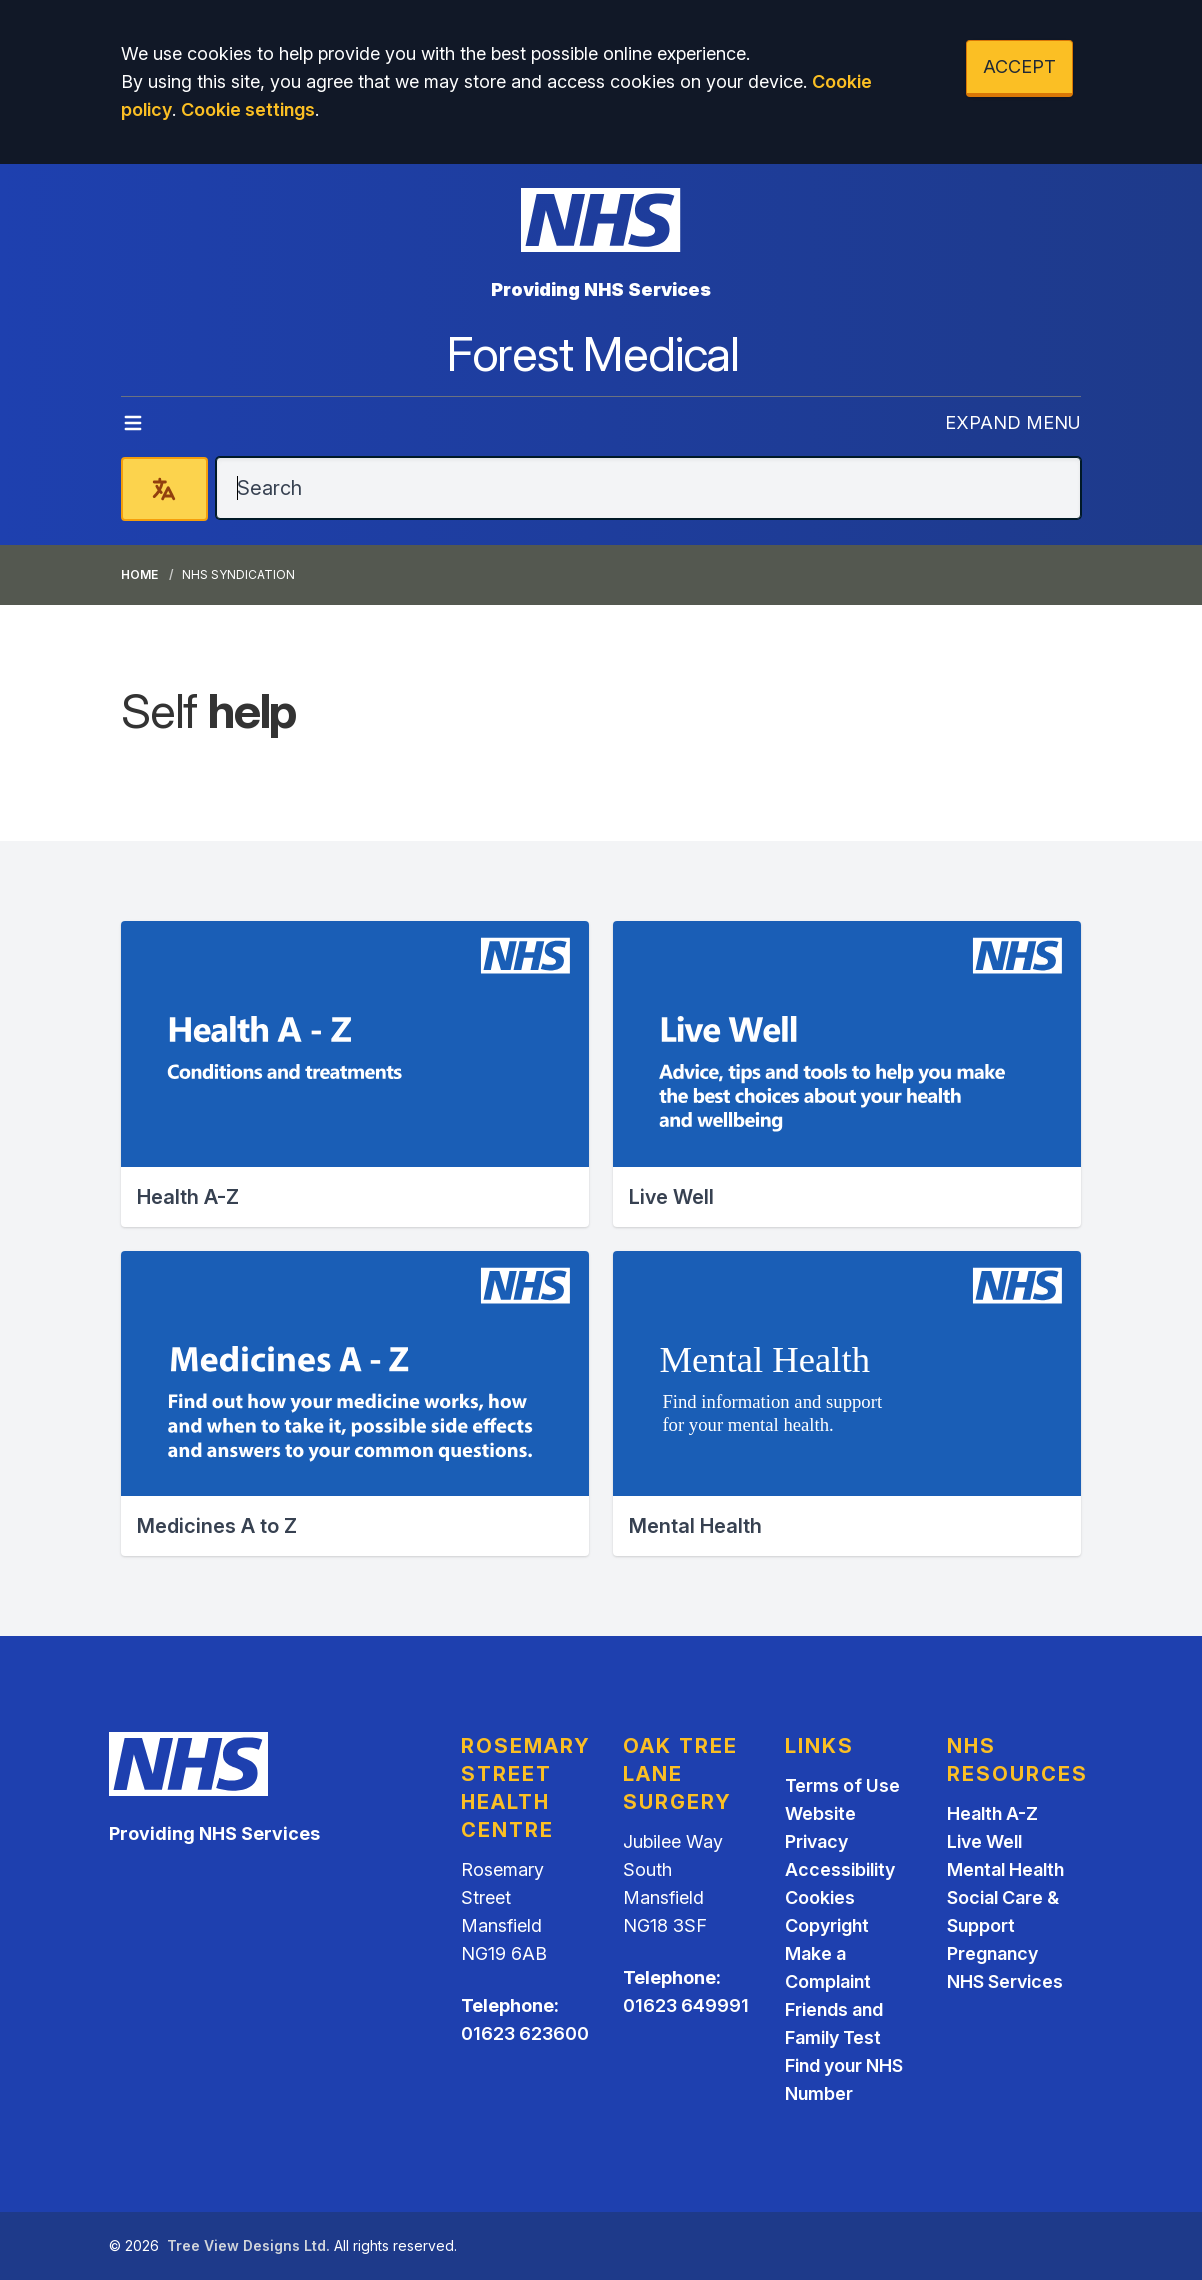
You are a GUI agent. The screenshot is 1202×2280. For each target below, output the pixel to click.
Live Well (984, 1841)
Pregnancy (992, 1953)
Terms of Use (842, 1785)
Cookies (820, 1897)
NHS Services (1005, 1981)
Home (139, 574)
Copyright (827, 1925)
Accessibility (840, 1869)
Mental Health (1005, 1869)
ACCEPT (1019, 66)
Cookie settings (248, 109)
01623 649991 (686, 2005)
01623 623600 (525, 2033)
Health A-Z (992, 1813)
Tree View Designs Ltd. (248, 2245)
